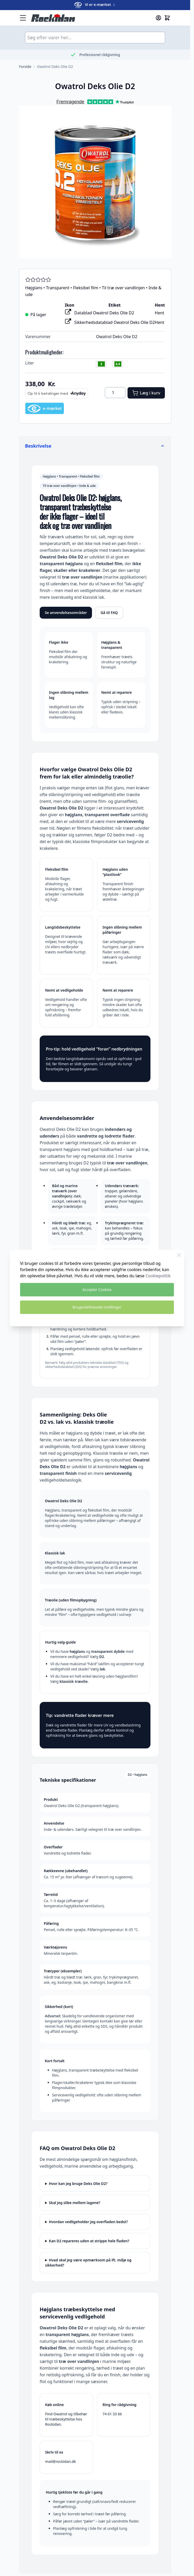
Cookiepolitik (158, 1276)
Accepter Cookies (97, 1289)
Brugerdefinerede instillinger (97, 1307)
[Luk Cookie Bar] (179, 1255)
